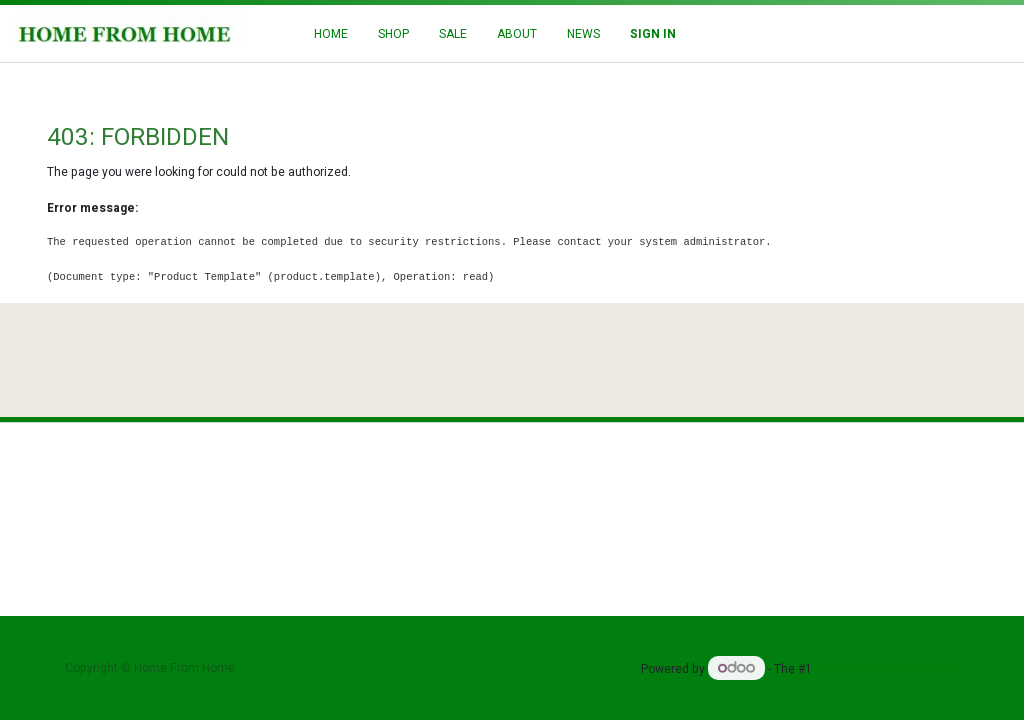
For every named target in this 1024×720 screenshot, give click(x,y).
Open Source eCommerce (887, 669)
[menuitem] (331, 34)
